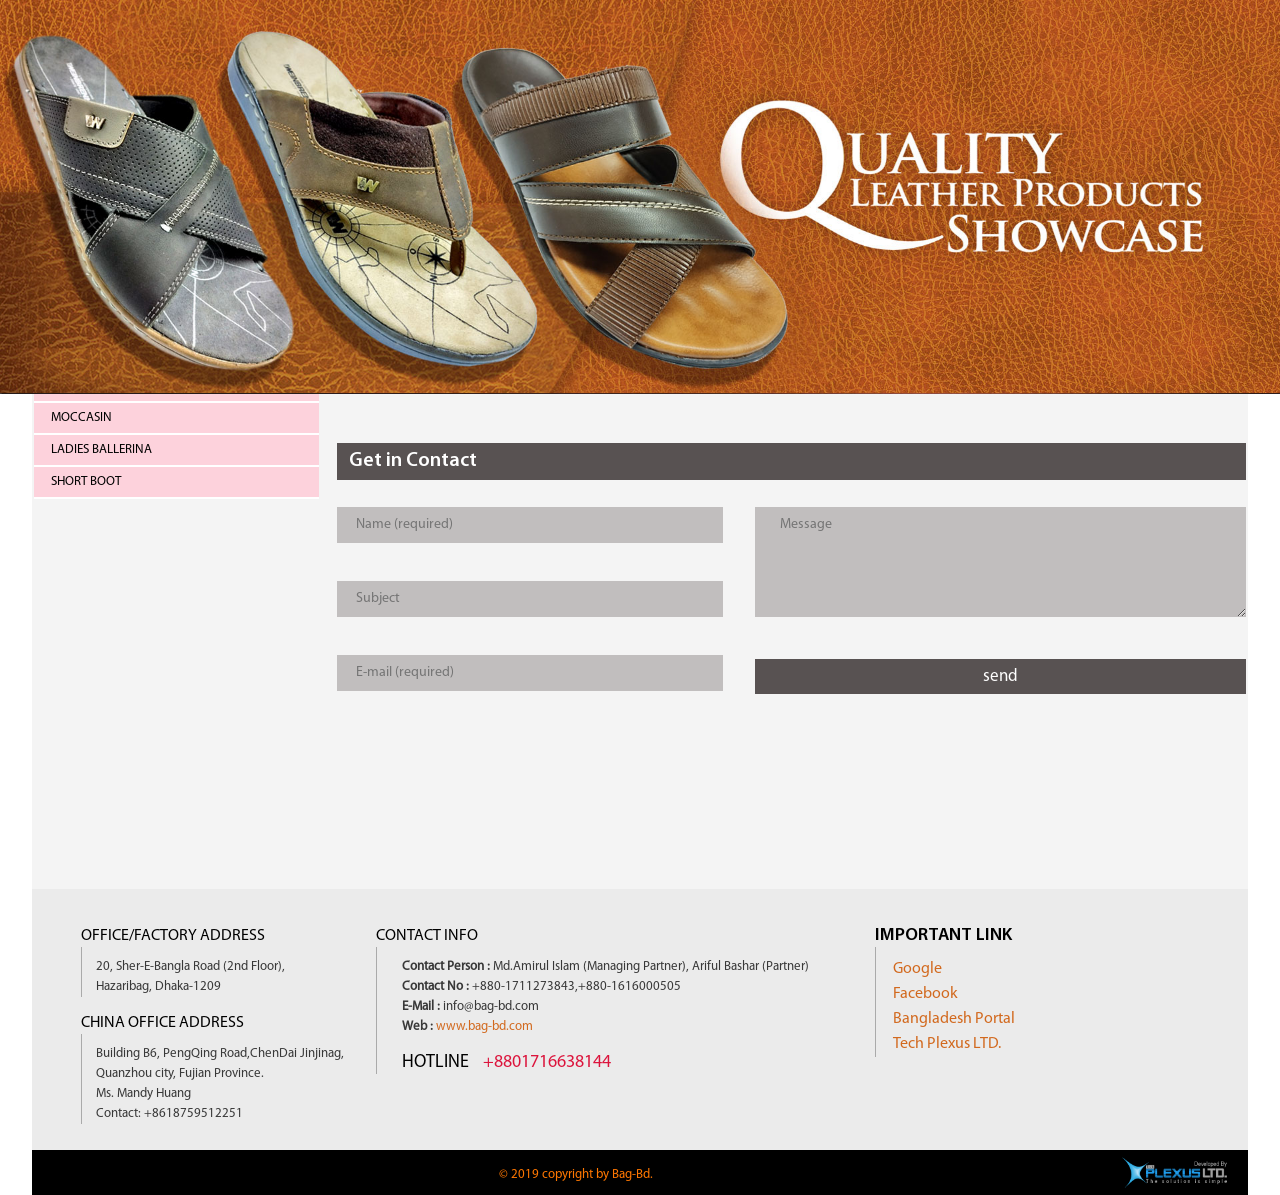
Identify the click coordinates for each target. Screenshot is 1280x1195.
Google (917, 969)
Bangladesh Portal (954, 1019)
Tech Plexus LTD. (947, 1044)
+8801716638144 (547, 1062)
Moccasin (81, 417)
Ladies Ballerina (101, 449)
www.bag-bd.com (484, 1026)
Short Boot (86, 481)
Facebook (925, 994)
